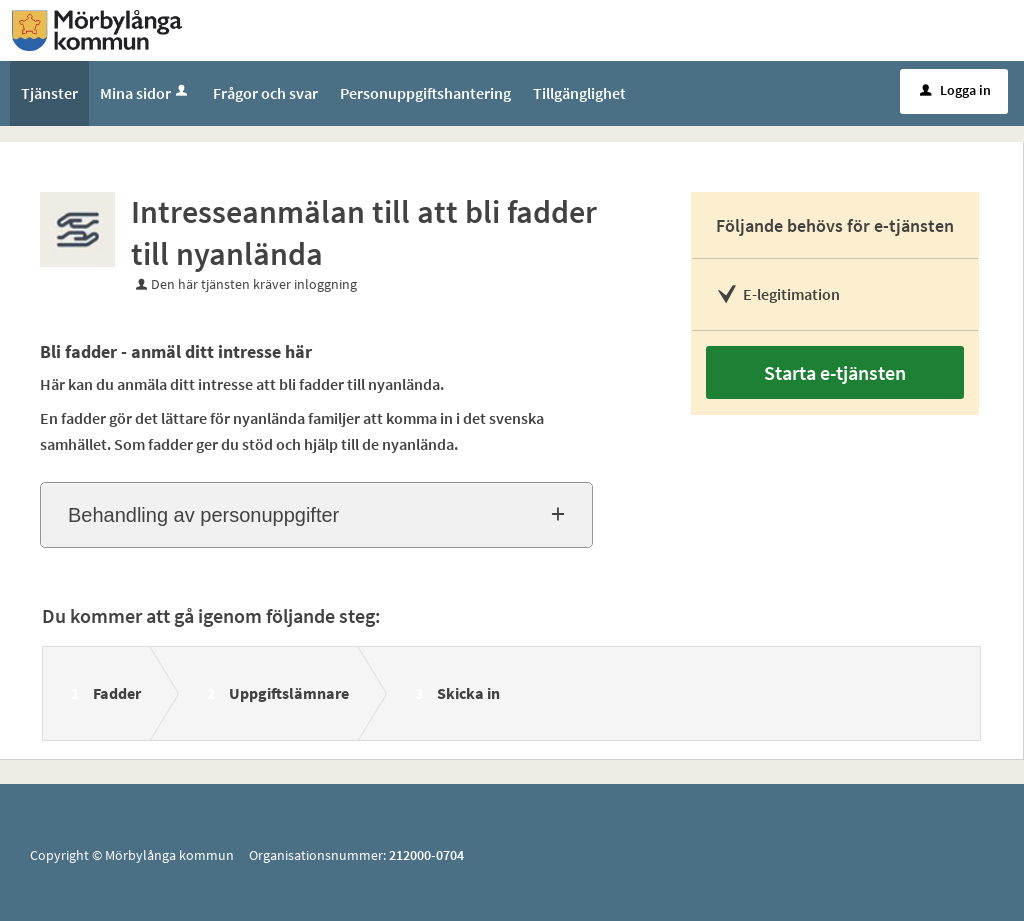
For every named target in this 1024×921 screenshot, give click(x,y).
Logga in (955, 90)
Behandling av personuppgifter (203, 515)
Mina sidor (145, 93)
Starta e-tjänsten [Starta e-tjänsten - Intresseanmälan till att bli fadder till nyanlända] (835, 372)
